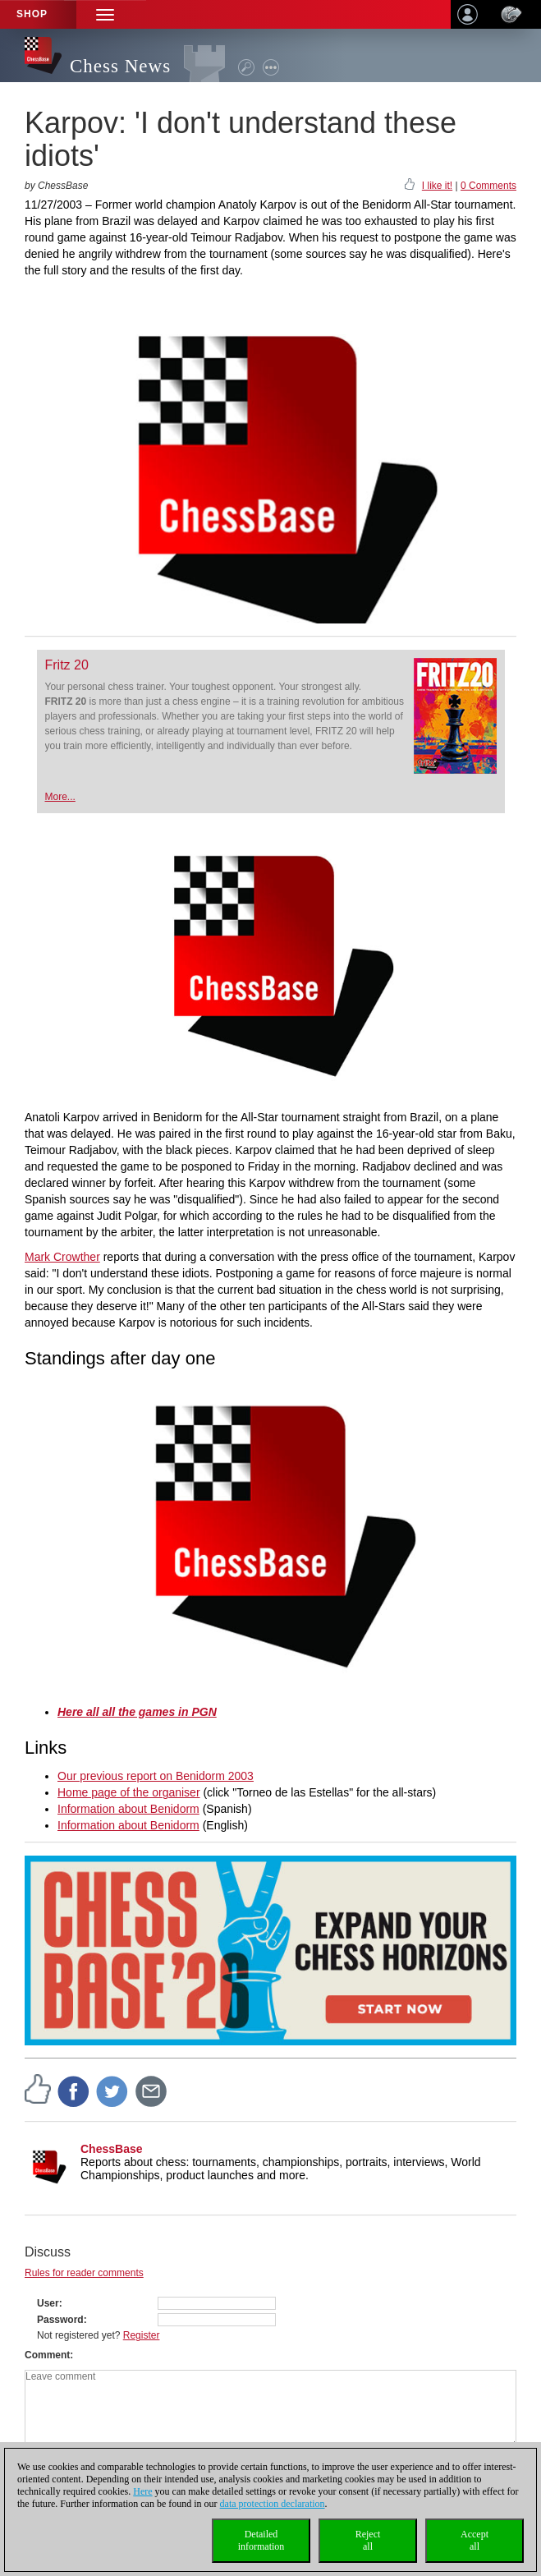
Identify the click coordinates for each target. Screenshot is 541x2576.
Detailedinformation (261, 2540)
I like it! (437, 185)
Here (142, 2491)
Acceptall (474, 2540)
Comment (47, 2355)
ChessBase (111, 2148)
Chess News (120, 66)
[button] (105, 14)
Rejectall (368, 2540)
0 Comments (488, 185)
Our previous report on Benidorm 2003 (155, 1775)
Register (141, 2335)
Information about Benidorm (128, 1808)
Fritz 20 (67, 665)
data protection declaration (272, 2503)
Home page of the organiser (128, 1792)
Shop (32, 14)
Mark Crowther (62, 1256)
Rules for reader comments (84, 2273)
